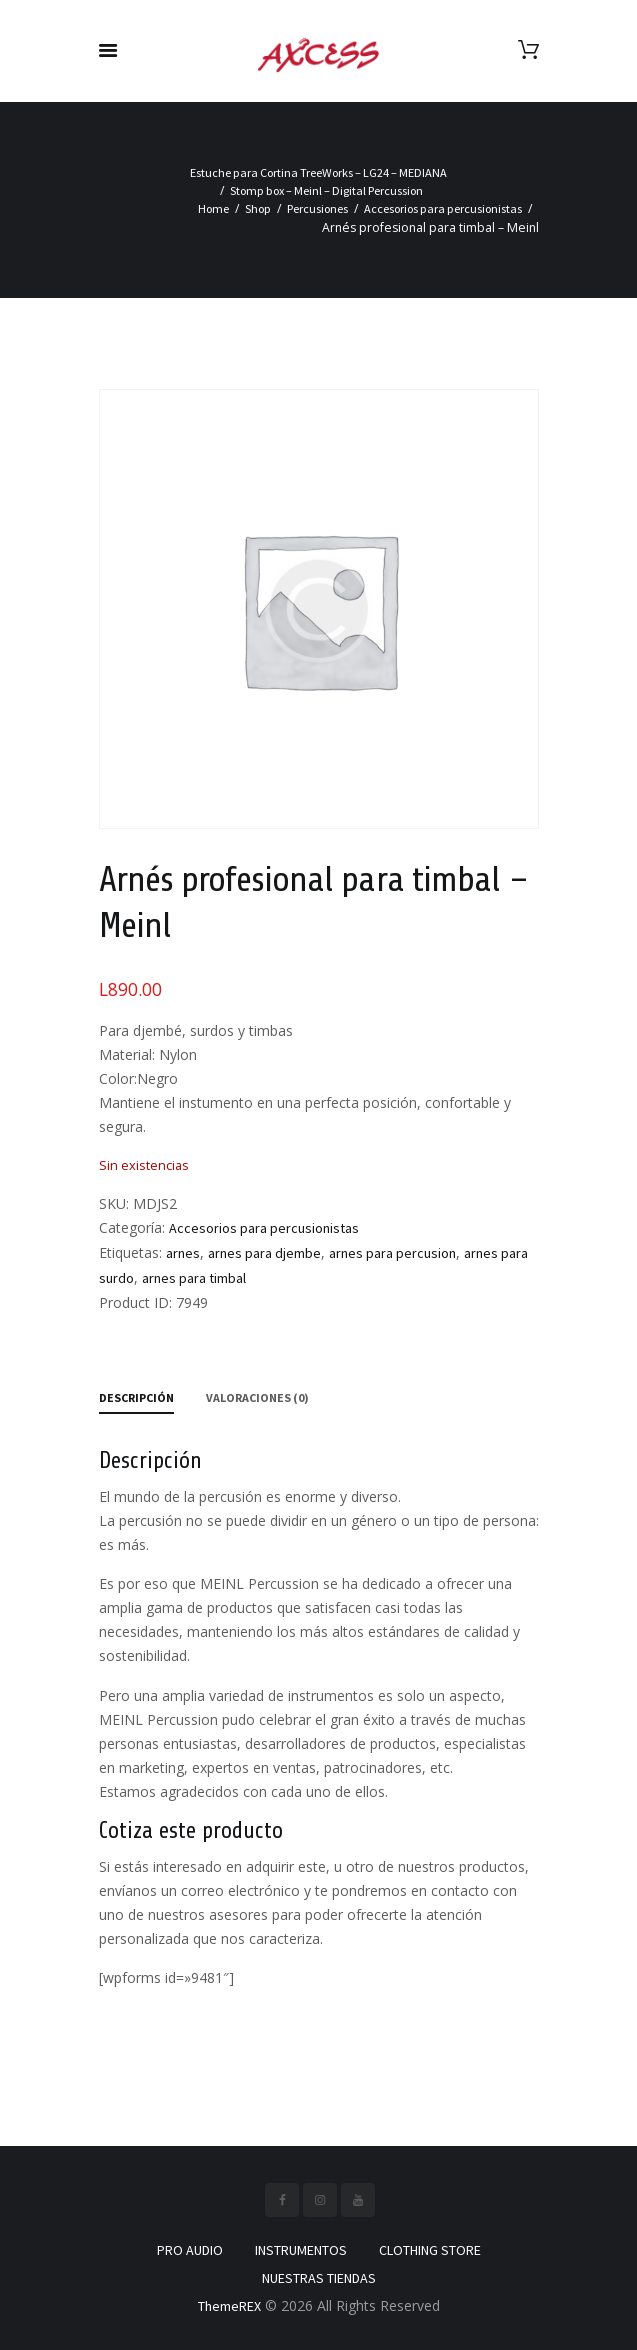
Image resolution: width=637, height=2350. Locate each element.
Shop (258, 208)
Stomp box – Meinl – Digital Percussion (326, 190)
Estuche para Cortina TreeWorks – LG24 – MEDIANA (318, 172)
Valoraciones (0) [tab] (257, 1397)
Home (213, 208)
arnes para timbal (194, 1278)
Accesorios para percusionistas (443, 208)
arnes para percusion (392, 1253)
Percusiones (317, 208)
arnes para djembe (264, 1253)
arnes (183, 1253)
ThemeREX (229, 2306)
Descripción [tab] (136, 1397)
